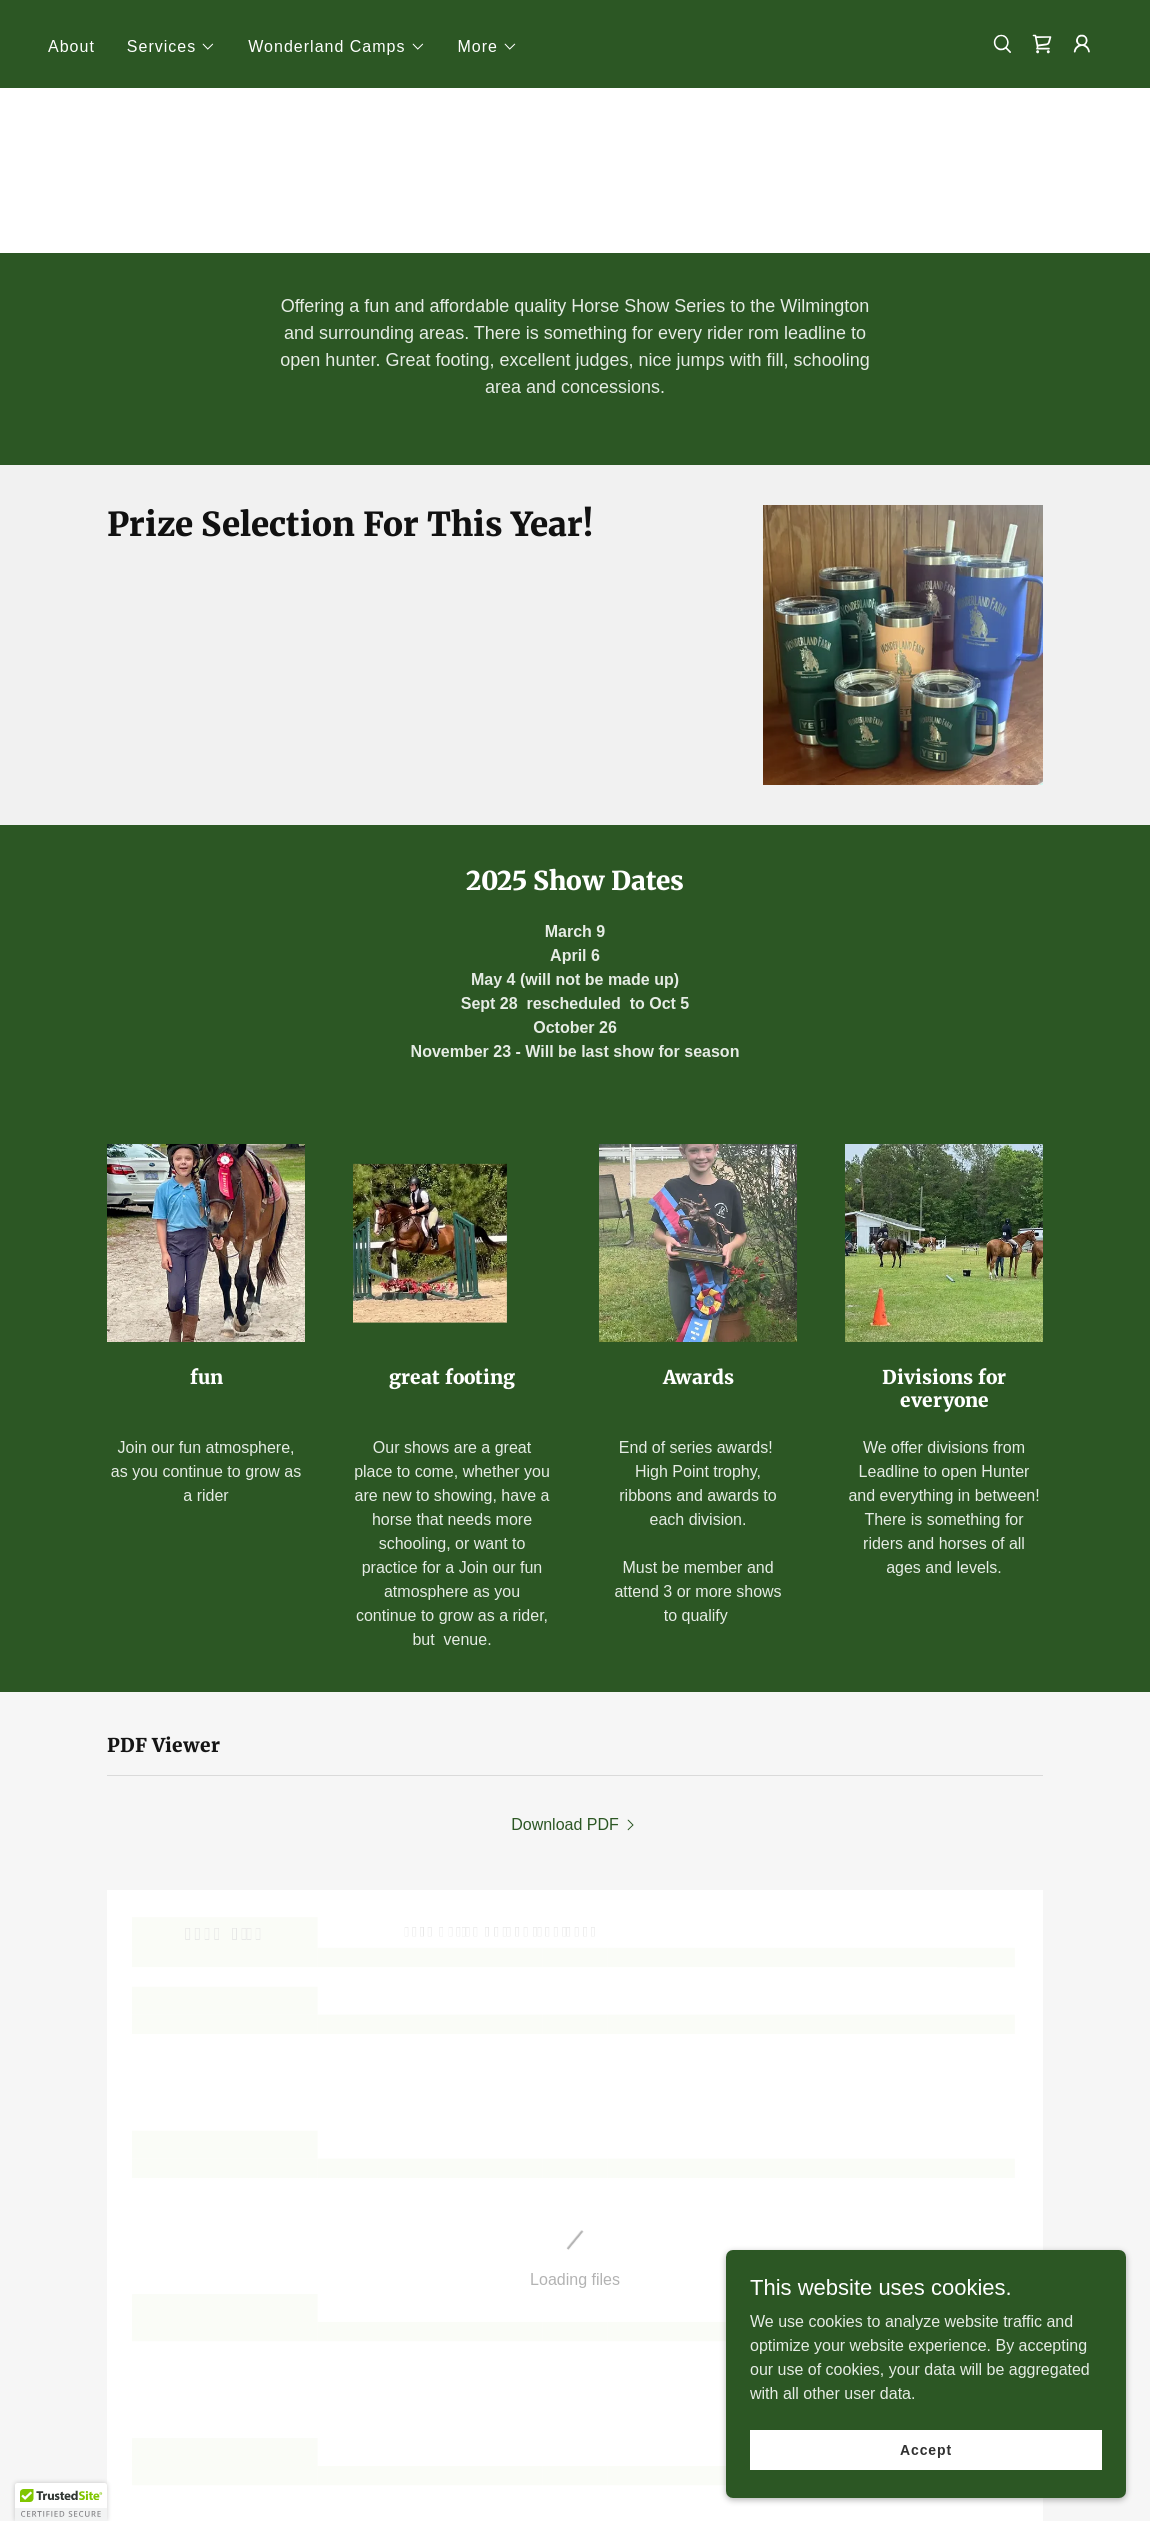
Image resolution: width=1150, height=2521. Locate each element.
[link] (1042, 44)
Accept (926, 2449)
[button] (171, 47)
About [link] (71, 46)
